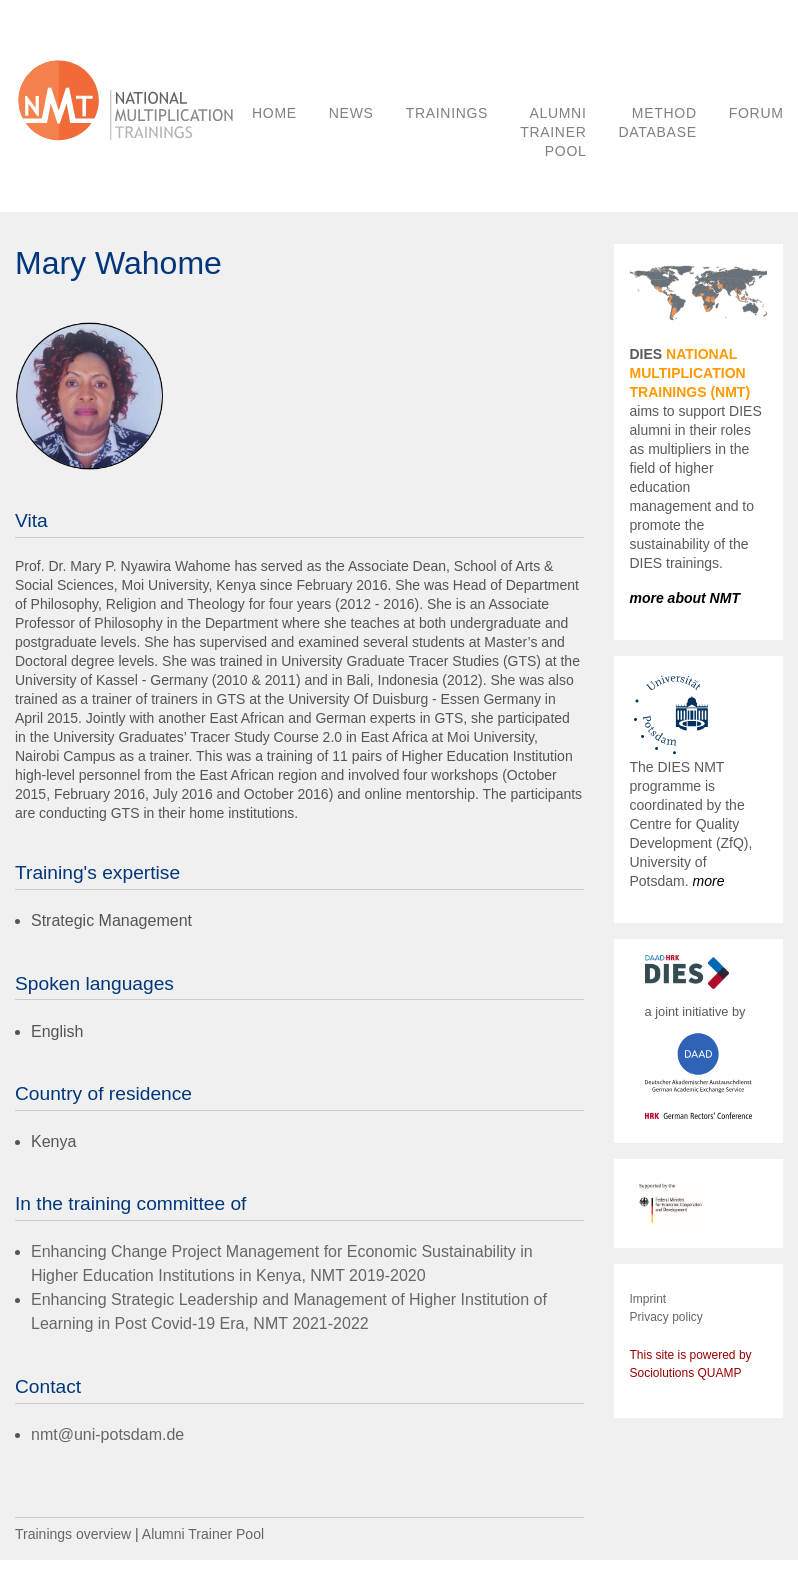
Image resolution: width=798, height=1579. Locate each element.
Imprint (648, 1299)
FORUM (756, 113)
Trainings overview (73, 1534)
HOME (274, 113)
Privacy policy (666, 1317)
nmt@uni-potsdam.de (107, 1434)
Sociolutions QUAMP (686, 1373)
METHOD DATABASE (658, 122)
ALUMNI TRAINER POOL (553, 132)
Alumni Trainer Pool (203, 1534)
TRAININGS (447, 113)
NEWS (351, 113)
